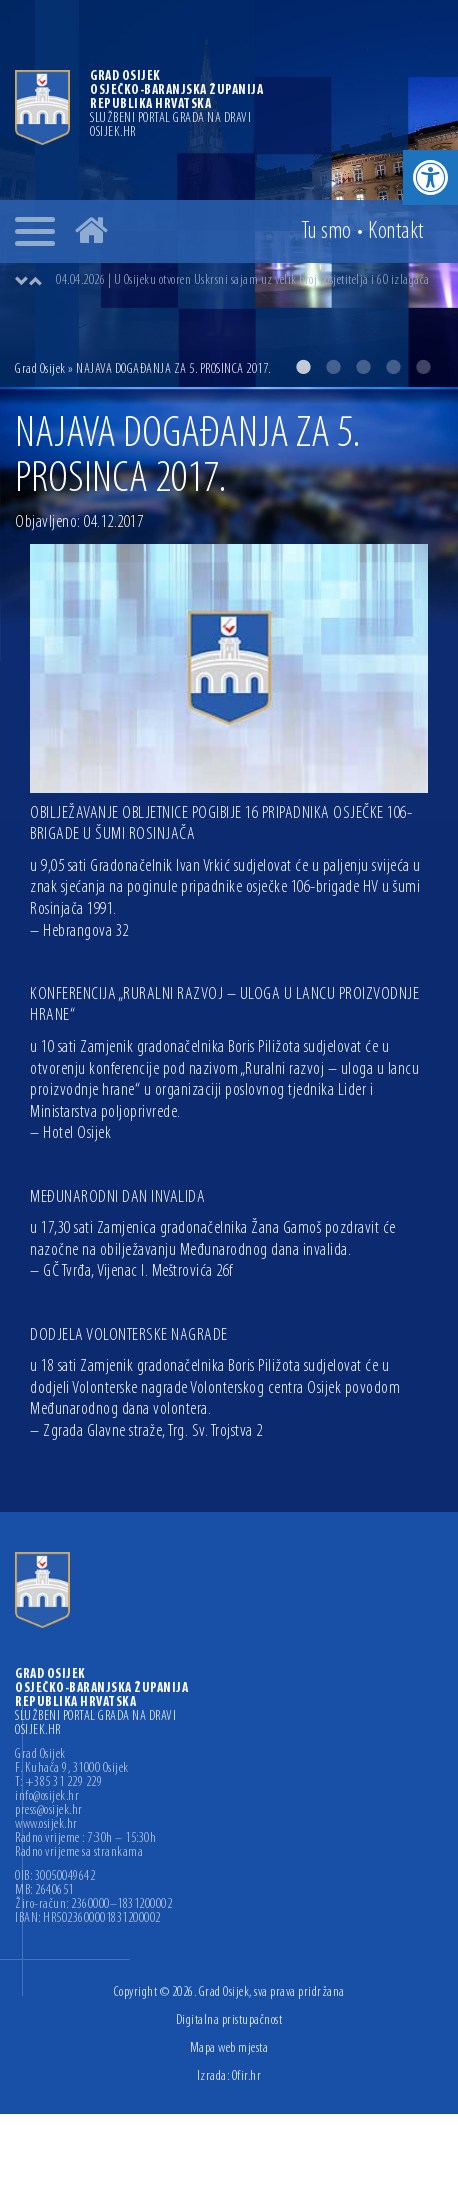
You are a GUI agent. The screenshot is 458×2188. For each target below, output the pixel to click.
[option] (229, 193)
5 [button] (423, 367)
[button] (430, 177)
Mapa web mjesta (229, 2048)
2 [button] (333, 367)
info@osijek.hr (47, 1797)
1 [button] (303, 367)
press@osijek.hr (49, 1811)
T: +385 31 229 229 (58, 1783)
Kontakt (396, 232)
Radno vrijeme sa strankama (79, 1853)
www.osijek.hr (46, 1825)
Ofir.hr (247, 2076)
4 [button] (393, 367)
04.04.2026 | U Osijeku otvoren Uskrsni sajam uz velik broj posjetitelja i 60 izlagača (243, 280)
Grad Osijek (40, 369)
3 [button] (363, 367)
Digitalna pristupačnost (229, 2020)
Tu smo (326, 232)
